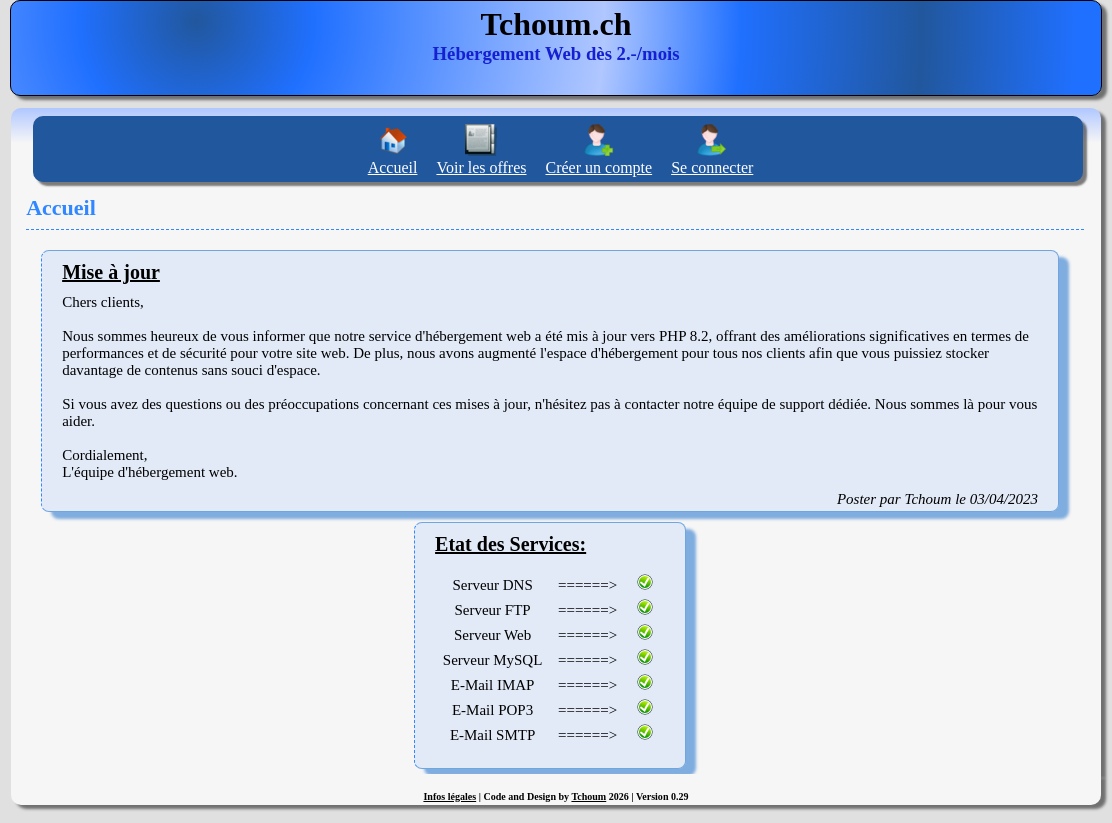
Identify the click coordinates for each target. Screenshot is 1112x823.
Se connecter (712, 167)
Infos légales (449, 796)
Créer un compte (599, 167)
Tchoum (588, 796)
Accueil (393, 167)
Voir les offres (481, 167)
